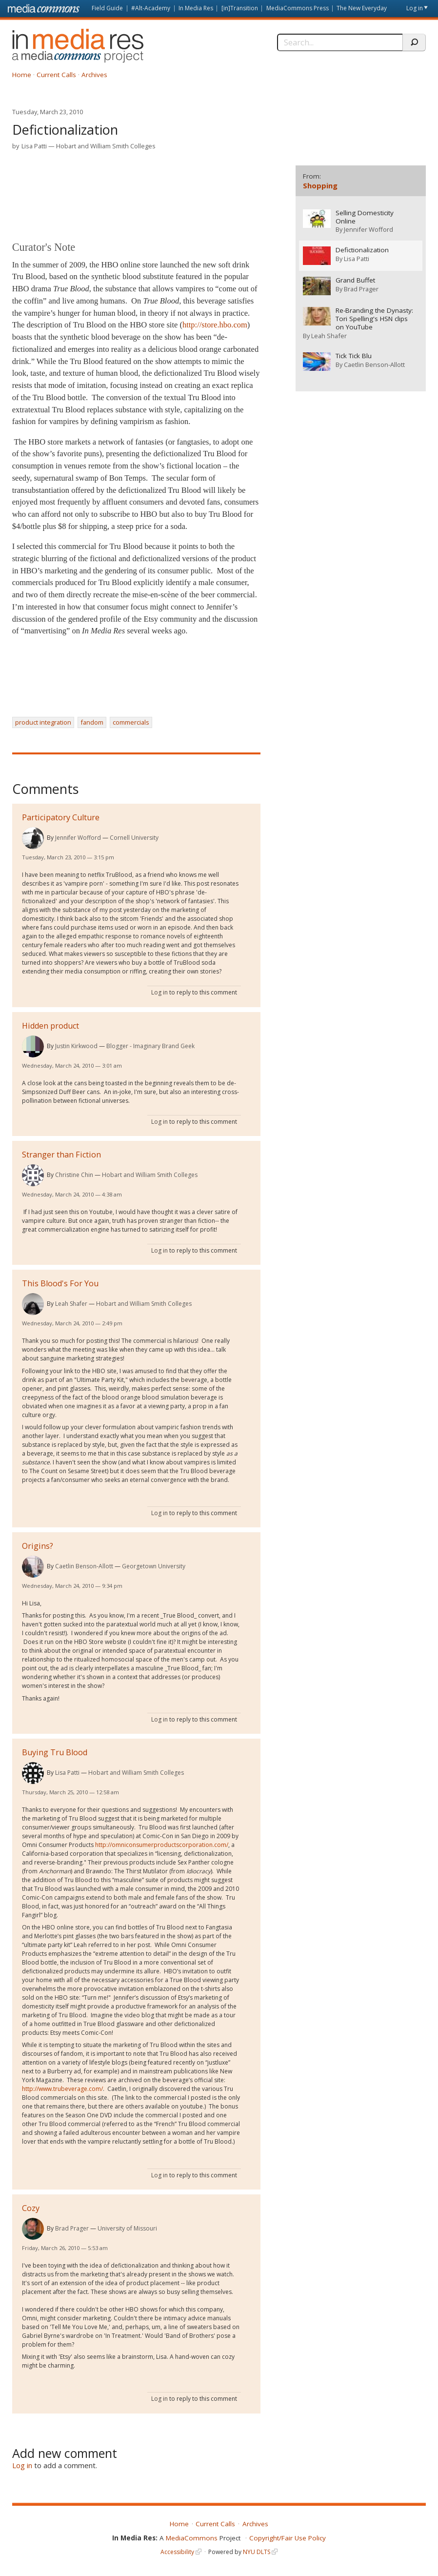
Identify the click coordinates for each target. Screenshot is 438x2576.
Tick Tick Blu (354, 355)
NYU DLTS (256, 2552)
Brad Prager (72, 2228)
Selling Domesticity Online (365, 217)
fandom (91, 722)
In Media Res (196, 8)
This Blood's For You (60, 1283)
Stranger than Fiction (61, 1154)
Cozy (31, 2208)
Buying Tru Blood (54, 1752)
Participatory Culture (61, 817)
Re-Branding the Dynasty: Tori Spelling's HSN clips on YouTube (374, 318)
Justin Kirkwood (76, 1046)
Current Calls (56, 74)
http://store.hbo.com (214, 324)
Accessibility (177, 2552)
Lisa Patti (34, 146)
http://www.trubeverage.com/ (62, 2089)
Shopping (320, 185)
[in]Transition (239, 8)
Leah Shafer (71, 1303)
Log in (414, 8)
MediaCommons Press (297, 8)
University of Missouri (127, 2228)
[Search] (339, 42)
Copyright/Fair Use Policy (287, 2538)
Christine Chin (74, 1175)
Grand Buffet (355, 280)
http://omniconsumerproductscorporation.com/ (161, 1845)
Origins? (37, 1546)
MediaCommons (192, 2538)
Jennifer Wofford (78, 837)
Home (21, 74)
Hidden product (50, 1025)
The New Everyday (362, 8)
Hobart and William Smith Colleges (106, 146)
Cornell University (134, 837)
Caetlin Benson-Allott (84, 1566)
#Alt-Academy (150, 8)
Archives (94, 74)
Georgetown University (153, 1566)
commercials (131, 722)
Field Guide (107, 8)
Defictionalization (362, 249)
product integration (43, 722)
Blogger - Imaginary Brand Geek (150, 1046)
